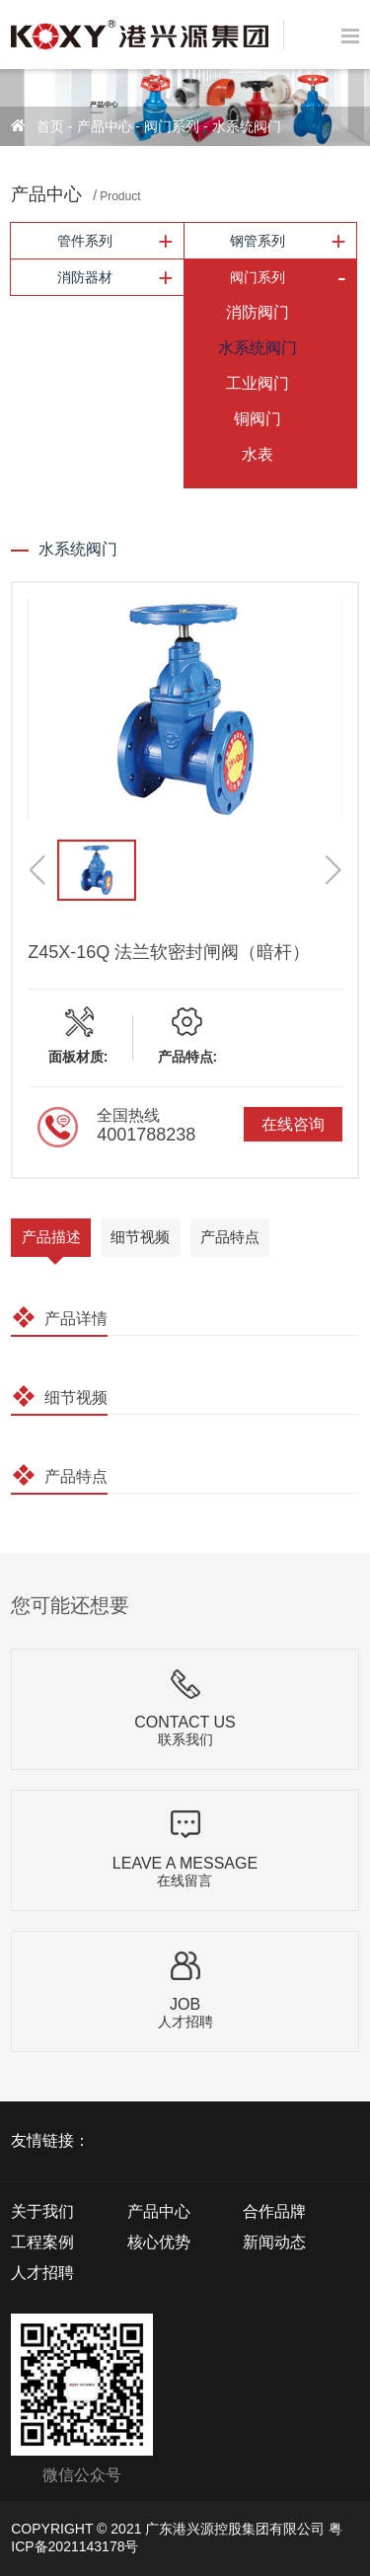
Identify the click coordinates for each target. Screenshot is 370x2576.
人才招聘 (42, 2272)
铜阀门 (257, 418)
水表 (257, 454)
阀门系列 (171, 126)
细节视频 (140, 1236)
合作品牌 (274, 2211)
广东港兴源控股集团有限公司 (235, 2529)
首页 (50, 126)
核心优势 (158, 2242)
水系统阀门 (246, 126)
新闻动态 (274, 2242)
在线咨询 (293, 1124)
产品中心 (104, 126)
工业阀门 (257, 383)
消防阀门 (257, 312)
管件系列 (84, 241)
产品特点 (229, 1236)
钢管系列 (257, 241)
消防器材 (84, 277)
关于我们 (42, 2211)
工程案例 (42, 2242)
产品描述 (51, 1236)
